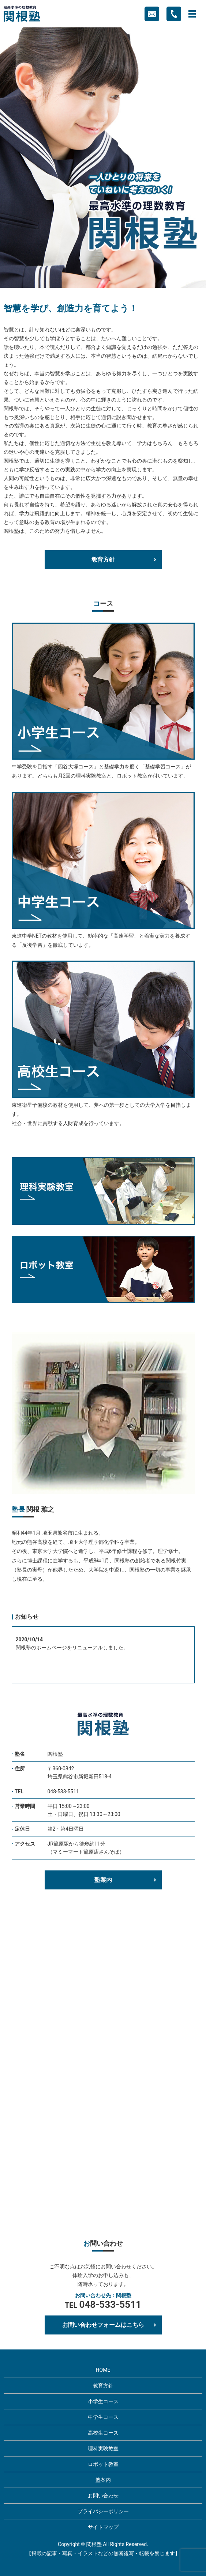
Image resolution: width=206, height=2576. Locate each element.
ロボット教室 (103, 2464)
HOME (103, 2370)
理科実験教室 (103, 2448)
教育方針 (103, 559)
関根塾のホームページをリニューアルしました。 (72, 1647)
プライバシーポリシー (103, 2511)
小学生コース (103, 2401)
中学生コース (103, 2417)
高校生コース (103, 2433)
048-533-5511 (63, 1791)
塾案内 (103, 1879)
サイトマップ (103, 2527)
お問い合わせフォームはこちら (103, 2324)
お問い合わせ (103, 2496)
